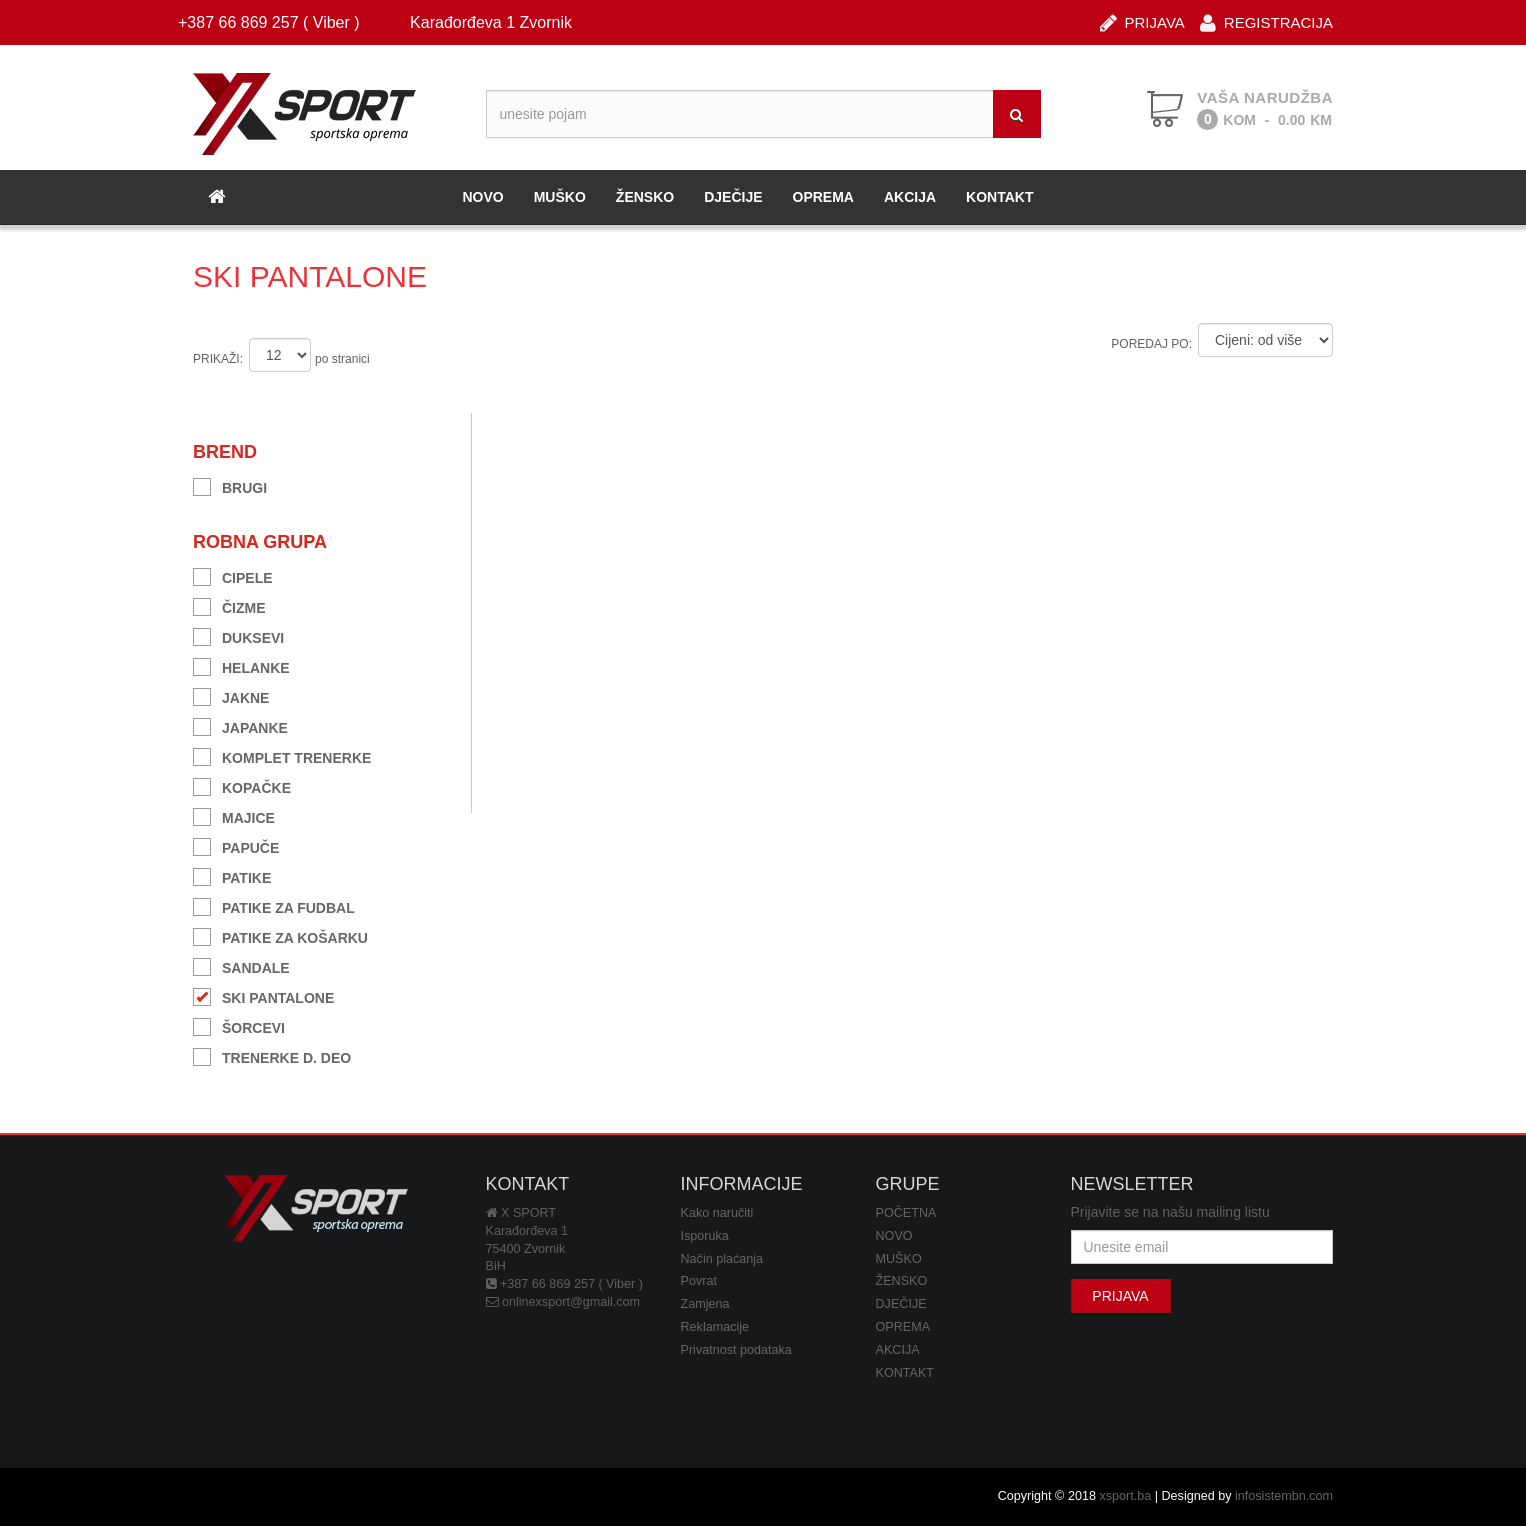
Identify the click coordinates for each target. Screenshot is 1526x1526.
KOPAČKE (242, 785)
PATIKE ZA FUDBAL (274, 905)
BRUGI (230, 485)
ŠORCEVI (239, 1025)
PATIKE (232, 875)
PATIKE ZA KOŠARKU (280, 935)
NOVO (482, 197)
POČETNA (906, 1213)
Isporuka (705, 1236)
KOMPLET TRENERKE (282, 755)
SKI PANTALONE (263, 995)
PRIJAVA (1142, 21)
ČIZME (229, 605)
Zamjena (705, 1304)
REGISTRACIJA (1266, 21)
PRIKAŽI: (218, 359)
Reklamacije (715, 1327)
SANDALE (241, 965)
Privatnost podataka (736, 1350)
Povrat (699, 1281)
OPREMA (823, 197)
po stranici (342, 359)
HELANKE (241, 665)
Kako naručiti (717, 1213)
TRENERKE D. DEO (272, 1055)
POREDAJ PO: (1151, 344)
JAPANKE (240, 725)
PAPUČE (236, 845)
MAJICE (234, 815)
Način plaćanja (722, 1259)
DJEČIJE (733, 197)
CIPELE (233, 575)
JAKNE (231, 695)
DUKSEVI (238, 635)
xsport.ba (1125, 1496)
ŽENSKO (645, 197)
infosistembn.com (1284, 1496)
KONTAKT (999, 197)
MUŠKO (560, 197)
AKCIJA (910, 197)
